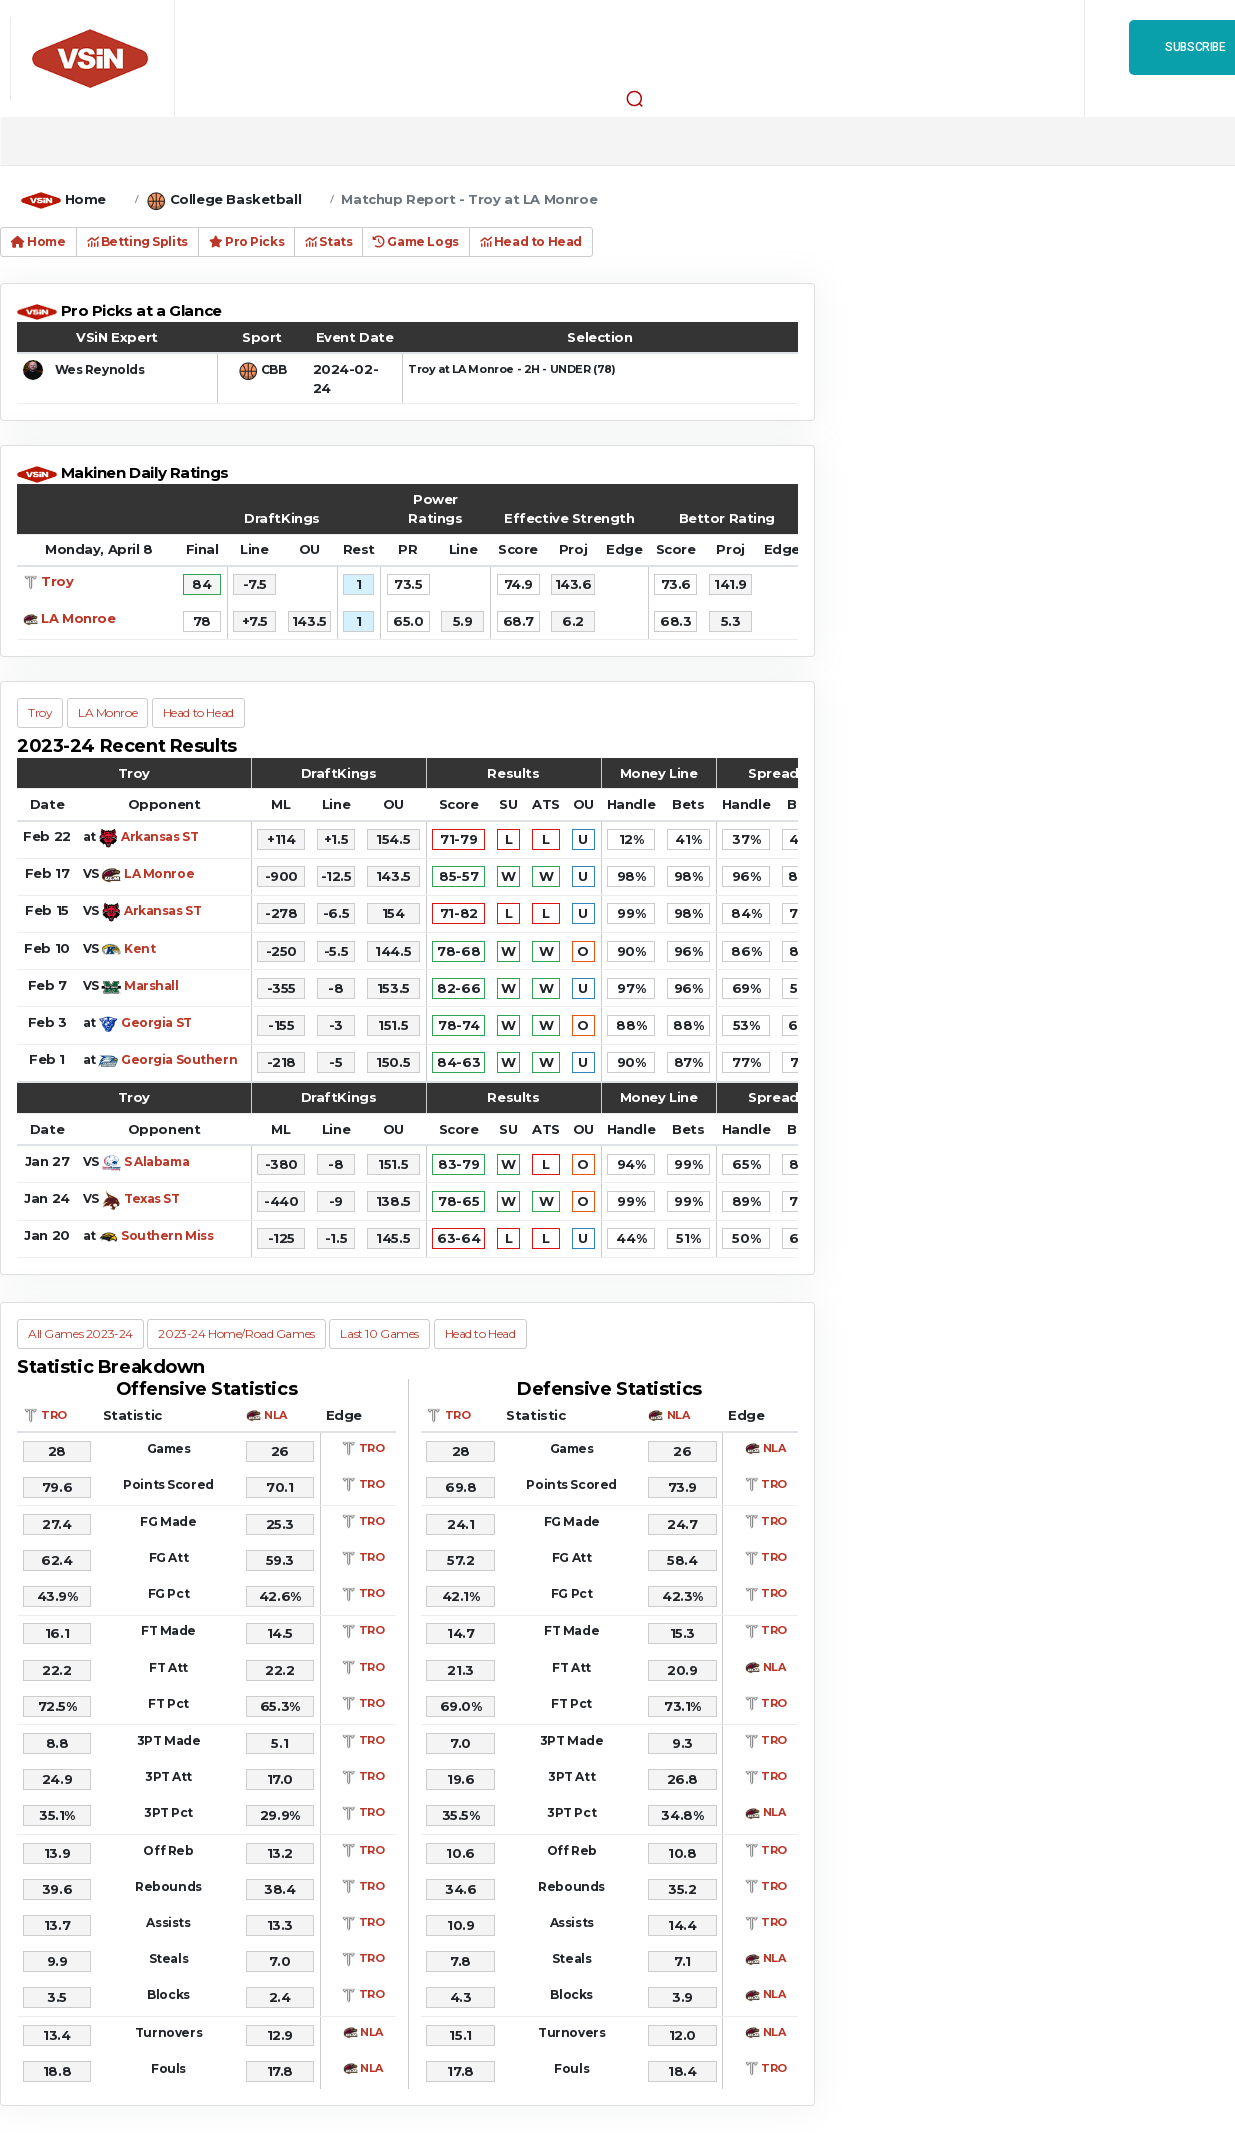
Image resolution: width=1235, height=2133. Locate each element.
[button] (635, 98)
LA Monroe (78, 618)
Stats (328, 241)
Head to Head (531, 241)
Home (85, 199)
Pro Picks (246, 241)
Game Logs (415, 241)
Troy (57, 581)
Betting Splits (137, 241)
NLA (275, 1415)
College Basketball (235, 199)
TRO (54, 1415)
